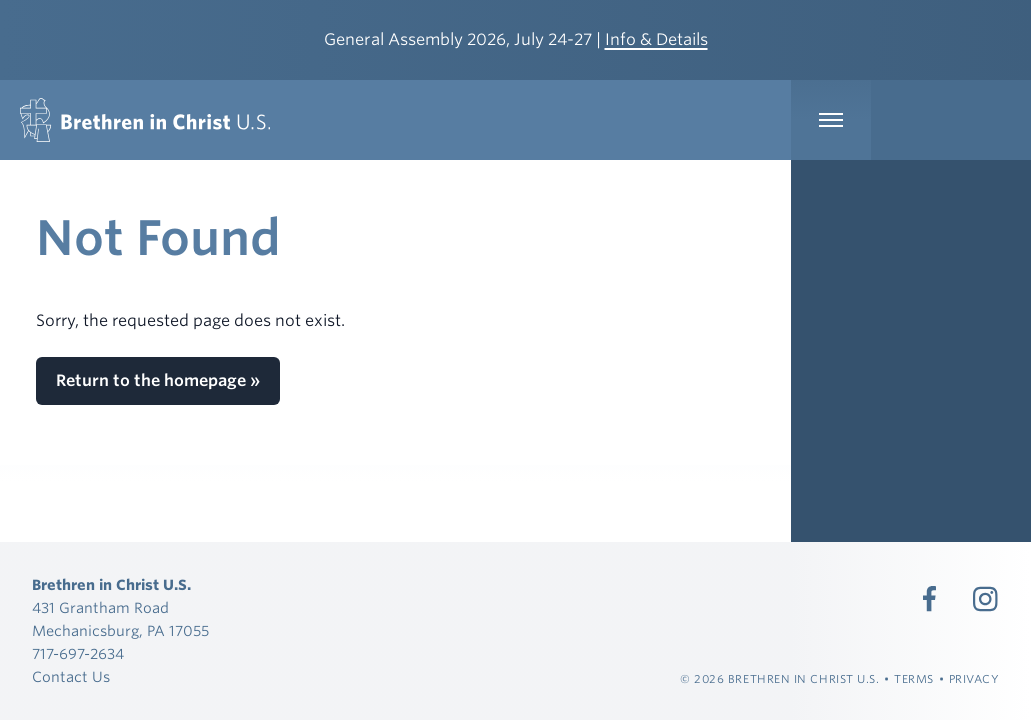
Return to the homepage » (158, 380)
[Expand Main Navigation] (831, 120)
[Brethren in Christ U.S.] (145, 120)
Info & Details (656, 39)
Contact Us (71, 676)
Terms (914, 679)
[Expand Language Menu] (951, 120)
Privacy (974, 679)
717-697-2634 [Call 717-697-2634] (78, 653)
